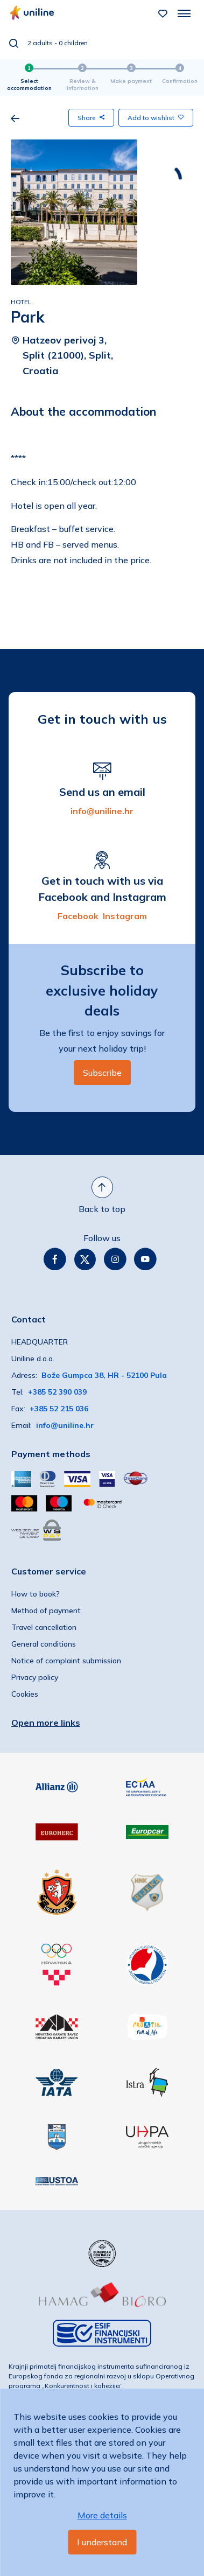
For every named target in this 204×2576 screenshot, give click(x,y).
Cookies (24, 1694)
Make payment (131, 81)
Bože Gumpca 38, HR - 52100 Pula (104, 1375)
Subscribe (102, 1072)
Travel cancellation (43, 1627)
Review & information (83, 85)
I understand (102, 2542)
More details (102, 2515)
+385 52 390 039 (57, 1392)
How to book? (35, 1594)
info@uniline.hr (102, 811)
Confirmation (180, 81)
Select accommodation (29, 85)
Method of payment (46, 1610)
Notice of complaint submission (66, 1660)
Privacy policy (34, 1677)
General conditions (43, 1644)
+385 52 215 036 (59, 1408)
